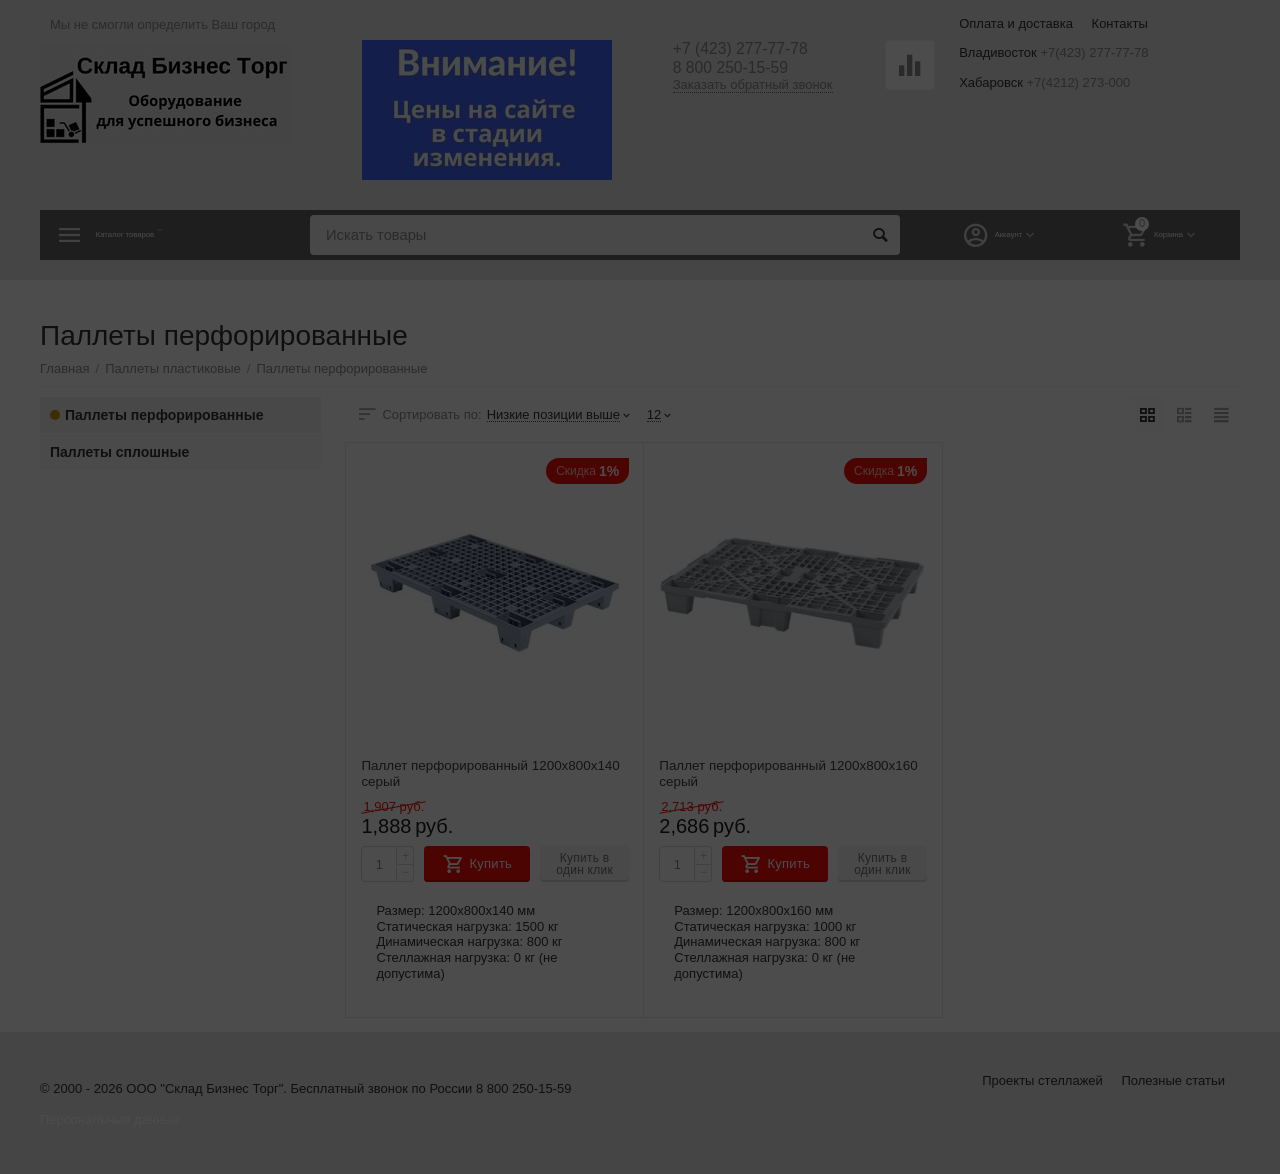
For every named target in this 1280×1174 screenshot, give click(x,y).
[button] (799, 290)
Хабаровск (722, 386)
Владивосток (557, 386)
